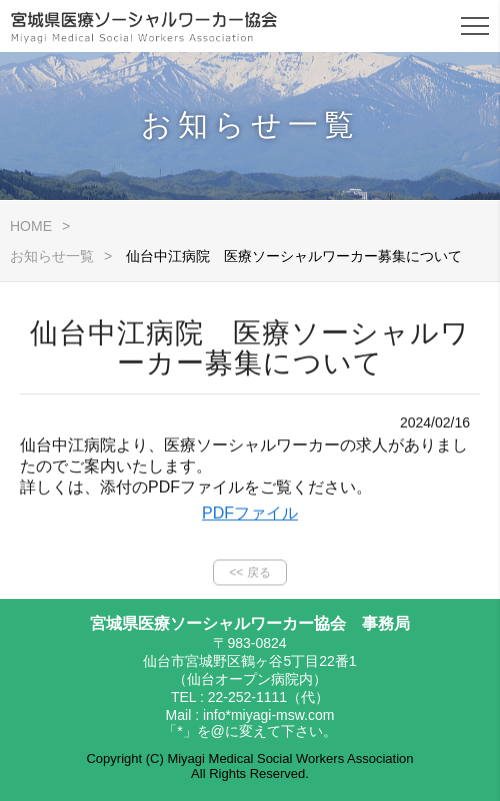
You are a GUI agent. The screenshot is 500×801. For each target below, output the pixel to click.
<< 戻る (249, 577)
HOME (31, 226)
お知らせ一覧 (52, 256)
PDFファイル (250, 517)
